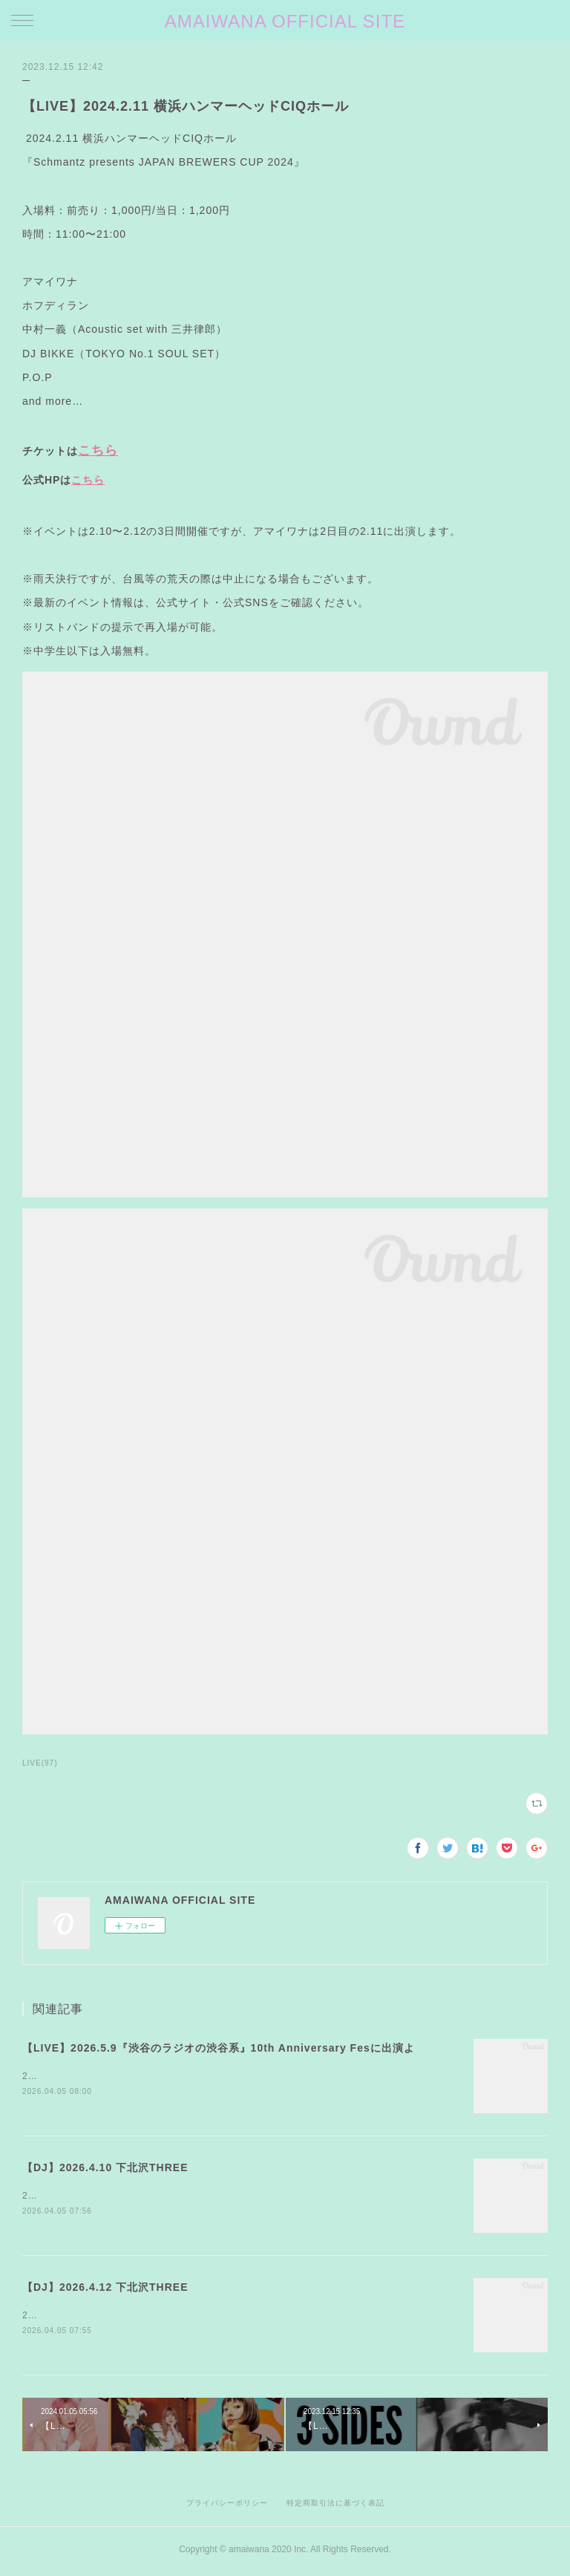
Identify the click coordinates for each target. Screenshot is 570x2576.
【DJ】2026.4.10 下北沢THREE (105, 2168)
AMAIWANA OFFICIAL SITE (285, 21)
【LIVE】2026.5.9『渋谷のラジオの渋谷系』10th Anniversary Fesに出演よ (218, 2048)
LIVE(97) (40, 1763)
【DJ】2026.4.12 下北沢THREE (105, 2289)
